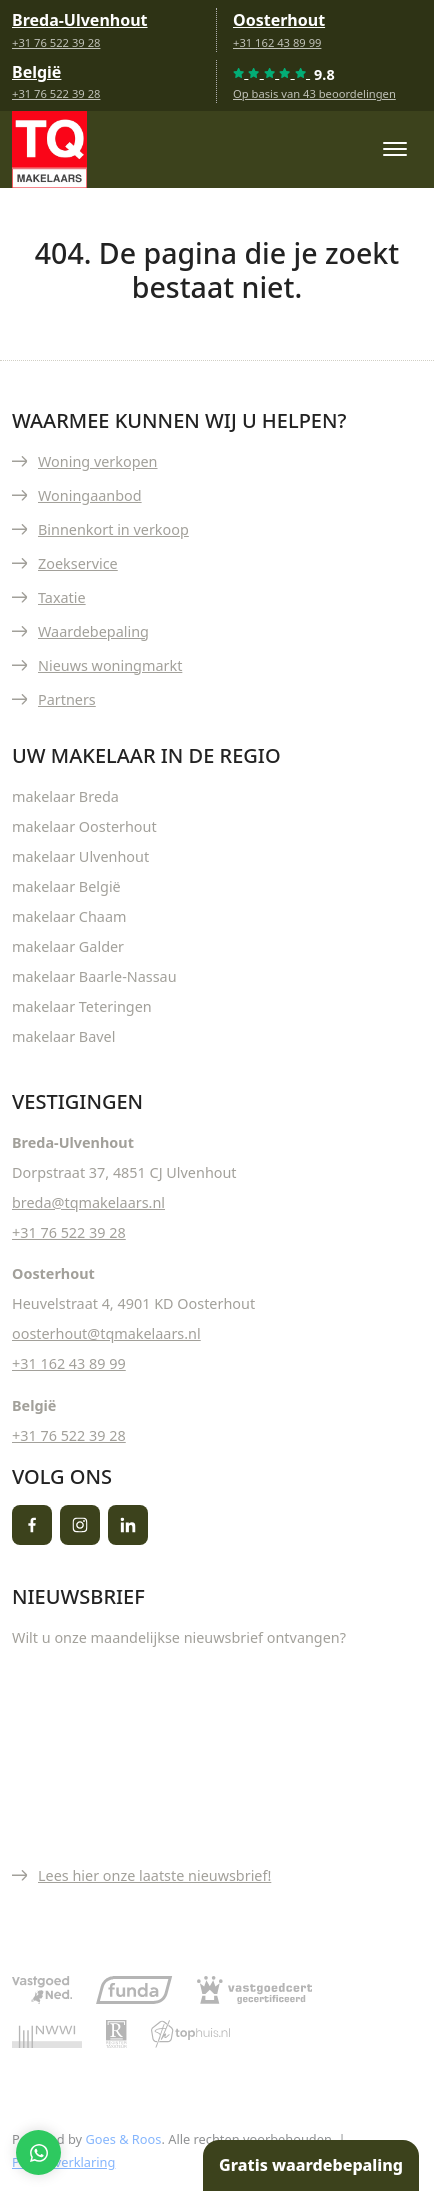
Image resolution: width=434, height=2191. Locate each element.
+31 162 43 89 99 (277, 42)
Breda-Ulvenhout (80, 20)
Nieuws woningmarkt (110, 665)
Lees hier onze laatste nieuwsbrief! (154, 1875)
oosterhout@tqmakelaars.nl (106, 1333)
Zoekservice (78, 563)
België (36, 72)
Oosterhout (279, 20)
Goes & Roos (123, 2139)
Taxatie (62, 597)
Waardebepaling (93, 631)
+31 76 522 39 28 (56, 42)
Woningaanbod (90, 495)
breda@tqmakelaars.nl (88, 1202)
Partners (67, 699)
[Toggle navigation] (394, 149)
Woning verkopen (98, 461)
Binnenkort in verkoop (113, 529)
